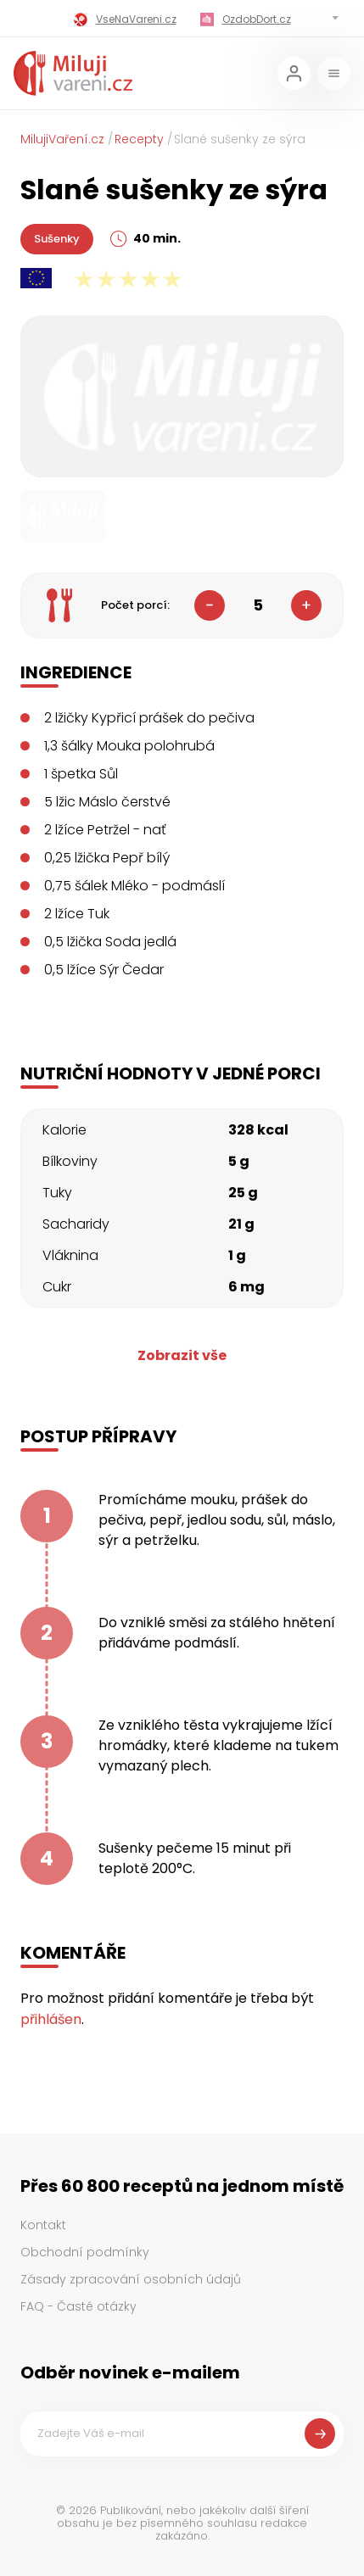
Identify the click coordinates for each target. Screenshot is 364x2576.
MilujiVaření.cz (62, 139)
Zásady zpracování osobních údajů (130, 2279)
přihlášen (50, 2019)
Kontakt (43, 2224)
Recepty (139, 139)
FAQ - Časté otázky (78, 2306)
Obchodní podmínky (84, 2252)
